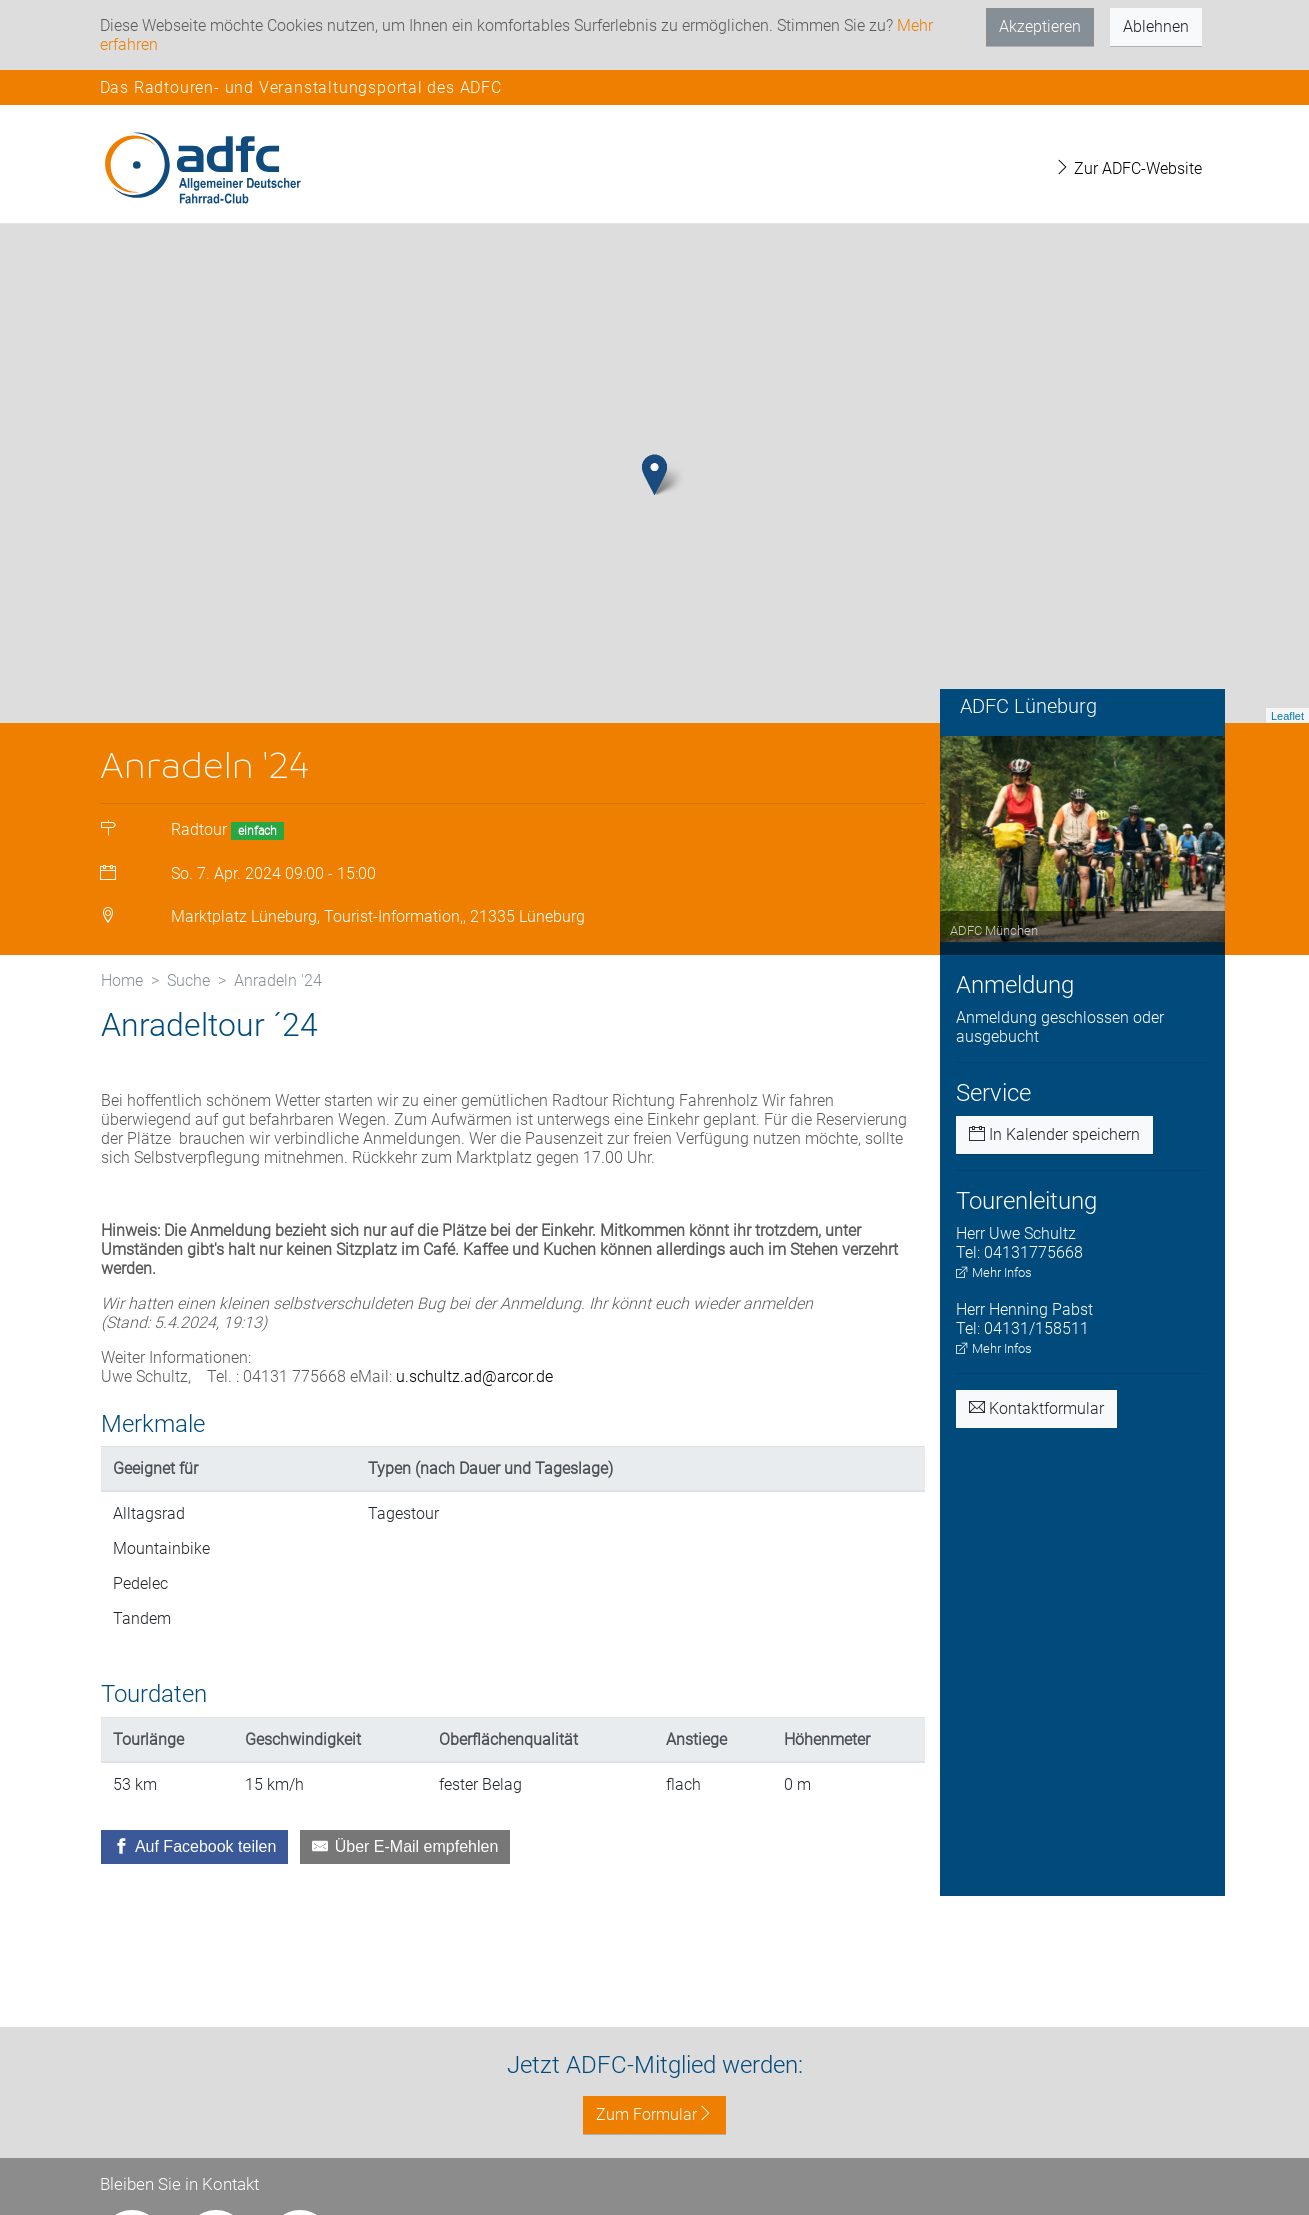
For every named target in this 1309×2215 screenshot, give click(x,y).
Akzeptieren (1040, 26)
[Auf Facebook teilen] (195, 1847)
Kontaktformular (1036, 1408)
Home (122, 980)
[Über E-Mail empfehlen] (405, 1847)
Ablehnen (1156, 26)
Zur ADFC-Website (1128, 168)
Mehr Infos (994, 1272)
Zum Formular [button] (654, 2114)
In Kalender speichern (1054, 1134)
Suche (188, 980)
